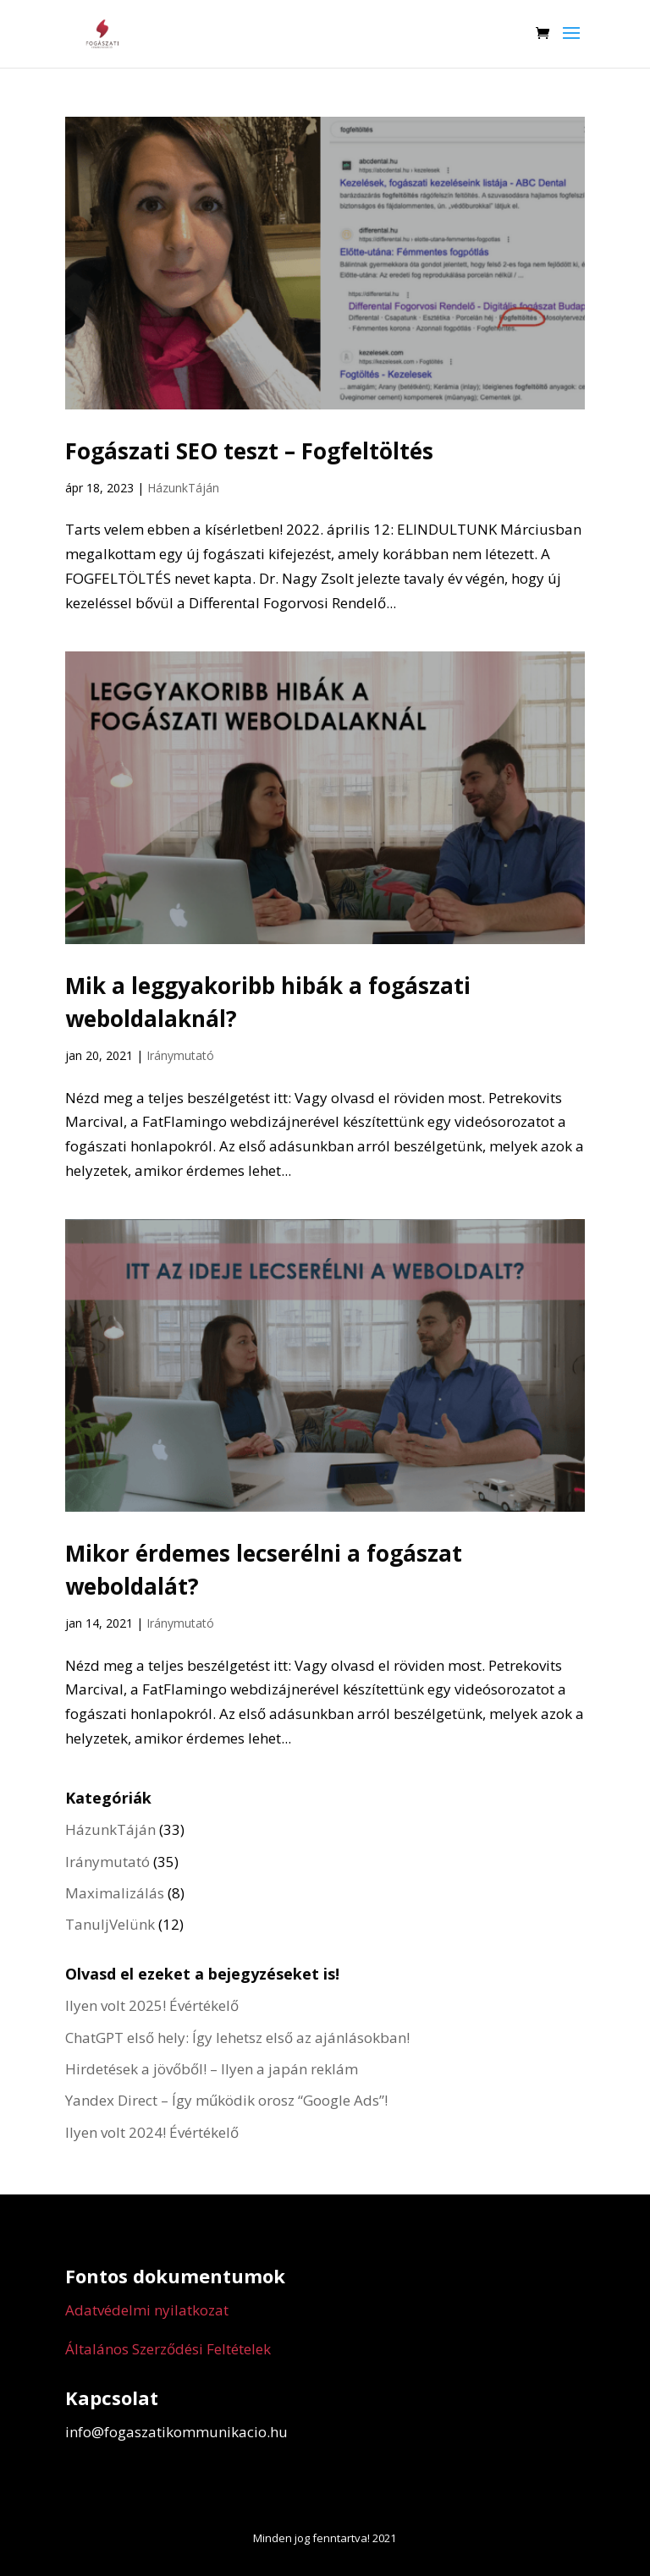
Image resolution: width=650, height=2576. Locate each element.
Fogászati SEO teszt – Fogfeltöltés (249, 451)
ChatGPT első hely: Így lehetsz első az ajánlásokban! (237, 2037)
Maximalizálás (114, 1893)
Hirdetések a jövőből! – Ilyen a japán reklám (211, 2069)
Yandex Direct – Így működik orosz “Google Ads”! (226, 2100)
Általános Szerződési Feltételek (168, 2349)
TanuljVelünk (110, 1924)
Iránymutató (180, 1055)
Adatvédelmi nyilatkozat (147, 2310)
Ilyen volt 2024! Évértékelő (152, 2132)
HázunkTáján (183, 488)
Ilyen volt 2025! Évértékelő (152, 2005)
